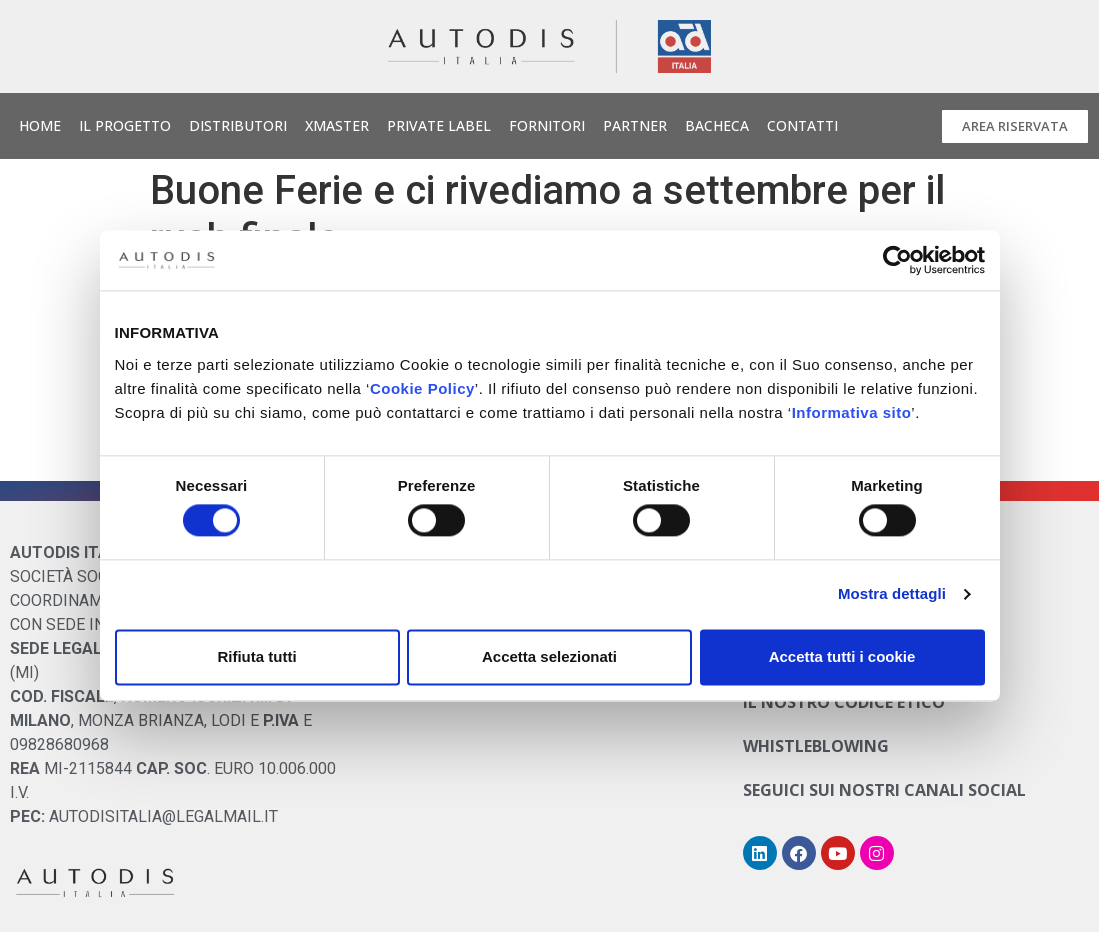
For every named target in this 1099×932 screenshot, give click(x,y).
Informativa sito (852, 412)
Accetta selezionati (549, 656)
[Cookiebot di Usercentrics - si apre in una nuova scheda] (897, 260)
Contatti (802, 125)
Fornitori (547, 125)
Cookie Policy (422, 388)
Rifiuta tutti (256, 656)
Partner (635, 125)
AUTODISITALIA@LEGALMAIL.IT (163, 816)
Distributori (238, 125)
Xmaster (337, 125)
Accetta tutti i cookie (842, 656)
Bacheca (717, 125)
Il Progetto (125, 125)
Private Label (439, 125)
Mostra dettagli (892, 594)
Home (40, 125)
